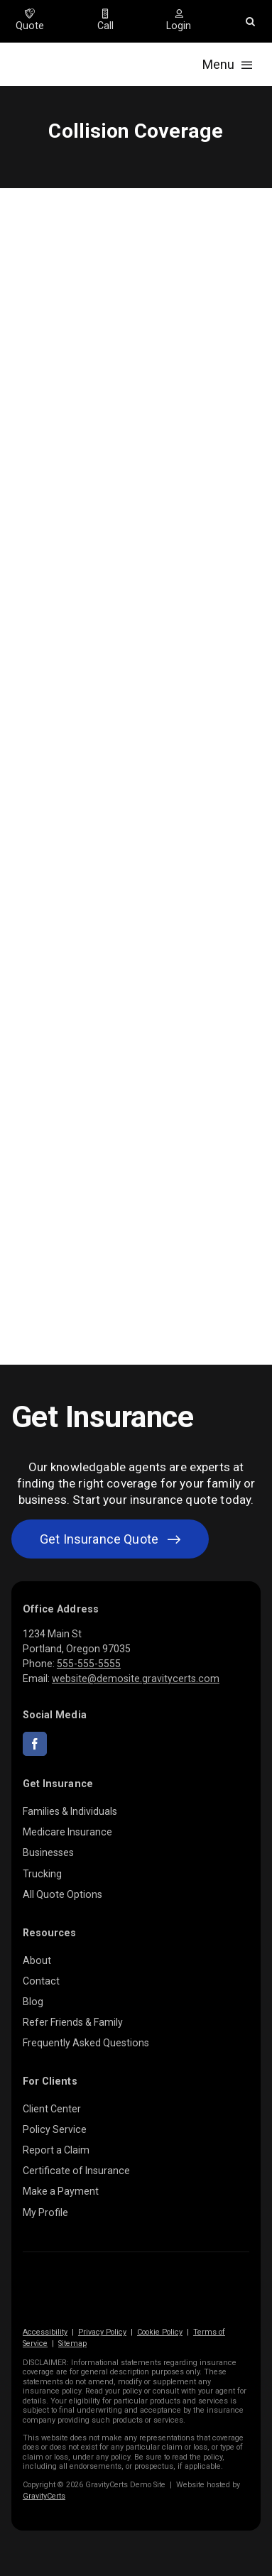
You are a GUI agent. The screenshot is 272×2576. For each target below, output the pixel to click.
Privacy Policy (102, 2332)
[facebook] (35, 1744)
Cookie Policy (160, 2332)
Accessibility (45, 2332)
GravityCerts (44, 2496)
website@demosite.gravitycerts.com (135, 1678)
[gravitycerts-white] (94, 2286)
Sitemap (72, 2343)
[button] (250, 21)
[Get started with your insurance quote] (110, 1539)
